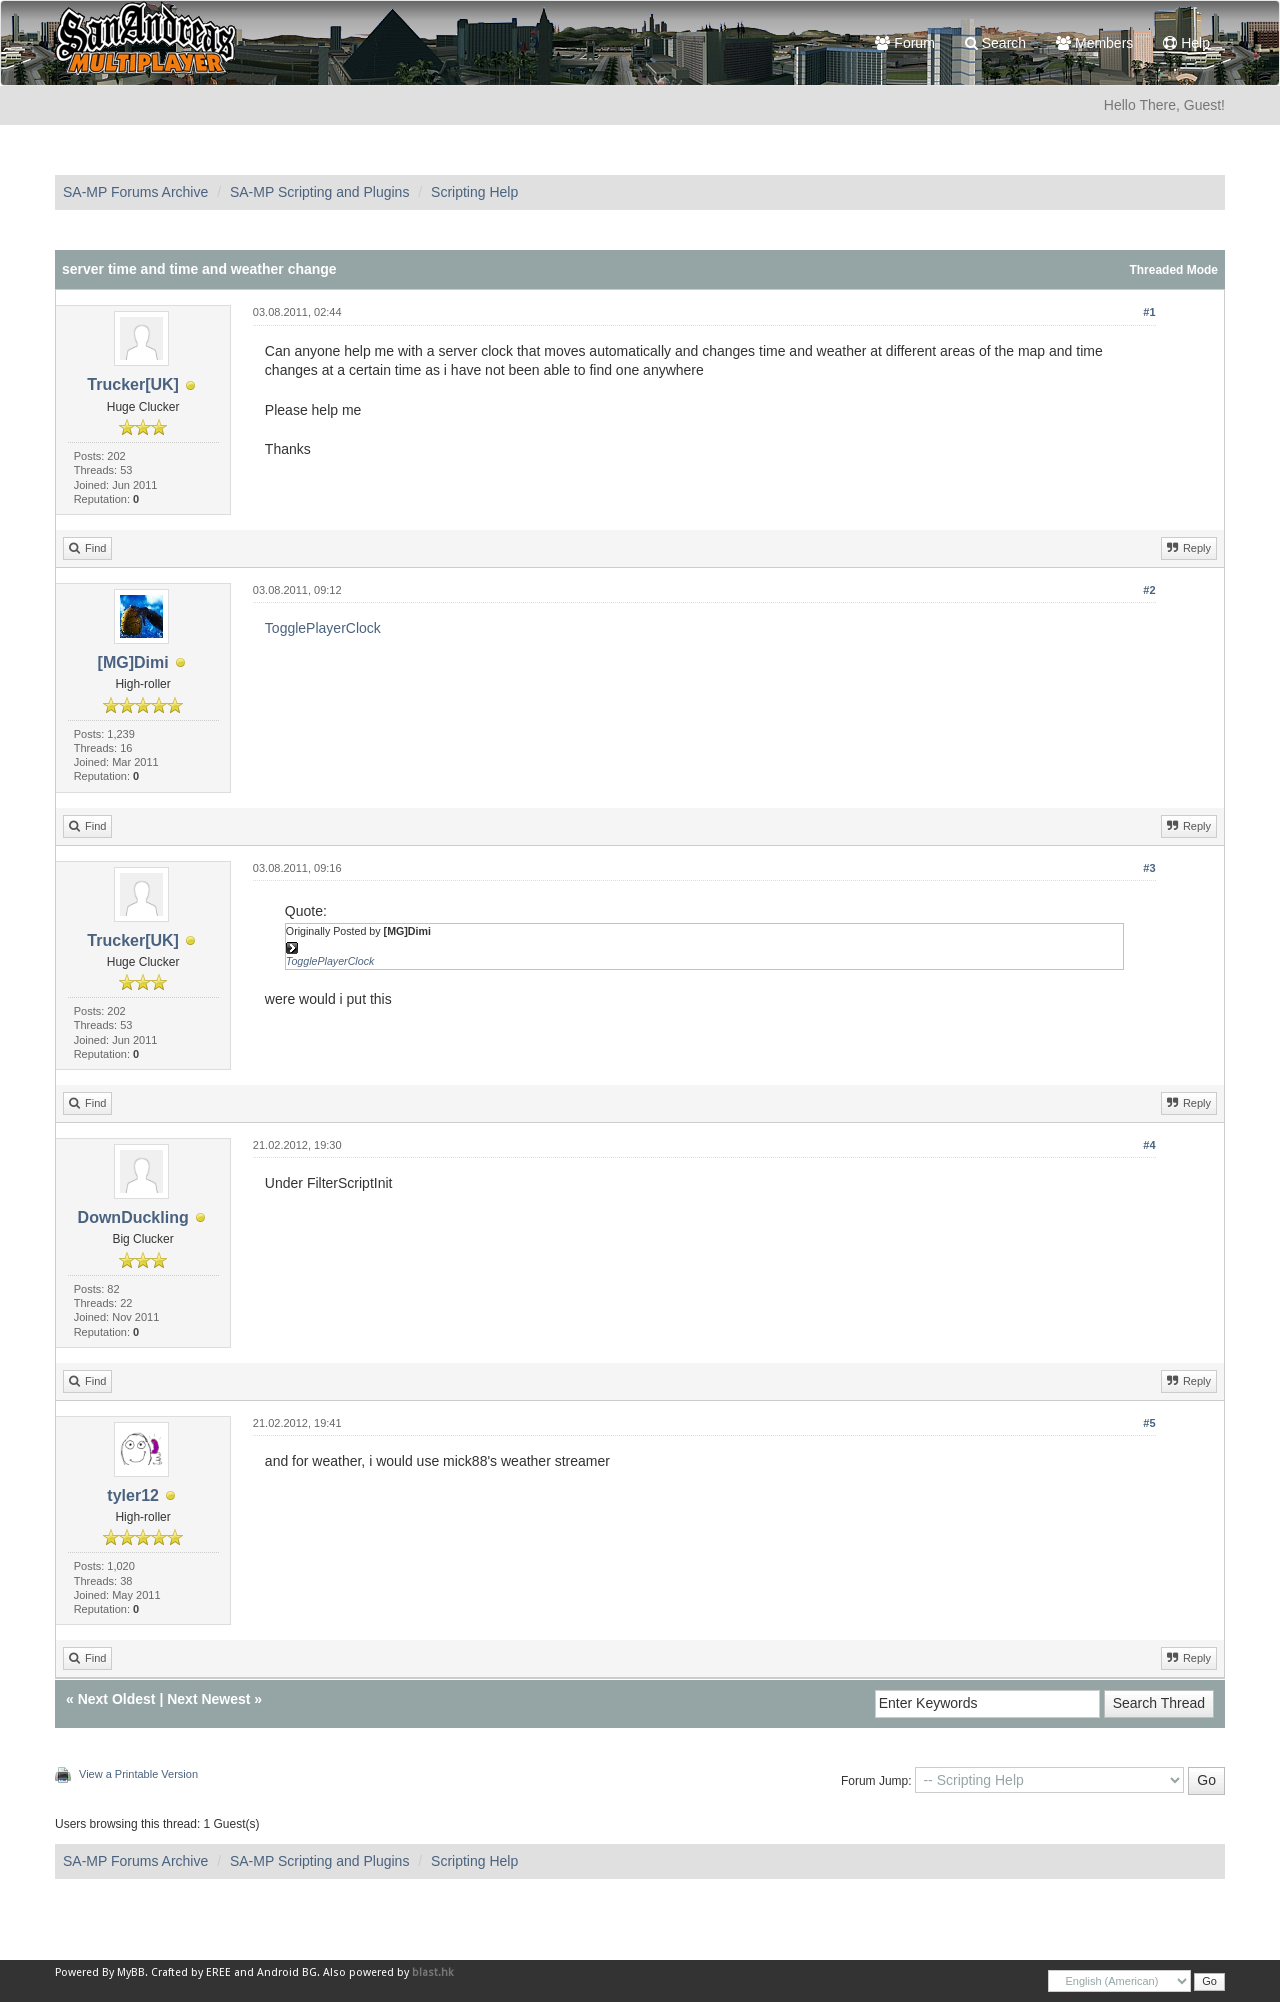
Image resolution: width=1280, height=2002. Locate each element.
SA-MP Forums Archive (135, 192)
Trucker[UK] (133, 384)
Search (995, 43)
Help (1186, 43)
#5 (1149, 1423)
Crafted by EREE (191, 1972)
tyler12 (133, 1495)
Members (1094, 43)
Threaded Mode (1173, 270)
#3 (1149, 868)
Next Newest (208, 1699)
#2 (1149, 590)
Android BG (287, 1972)
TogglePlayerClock (323, 628)
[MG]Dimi (133, 662)
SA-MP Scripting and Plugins (320, 192)
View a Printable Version (138, 1774)
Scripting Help (474, 192)
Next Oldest (117, 1699)
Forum (904, 43)
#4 (1149, 1145)
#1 (1149, 312)
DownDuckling (133, 1217)
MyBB (131, 1972)
